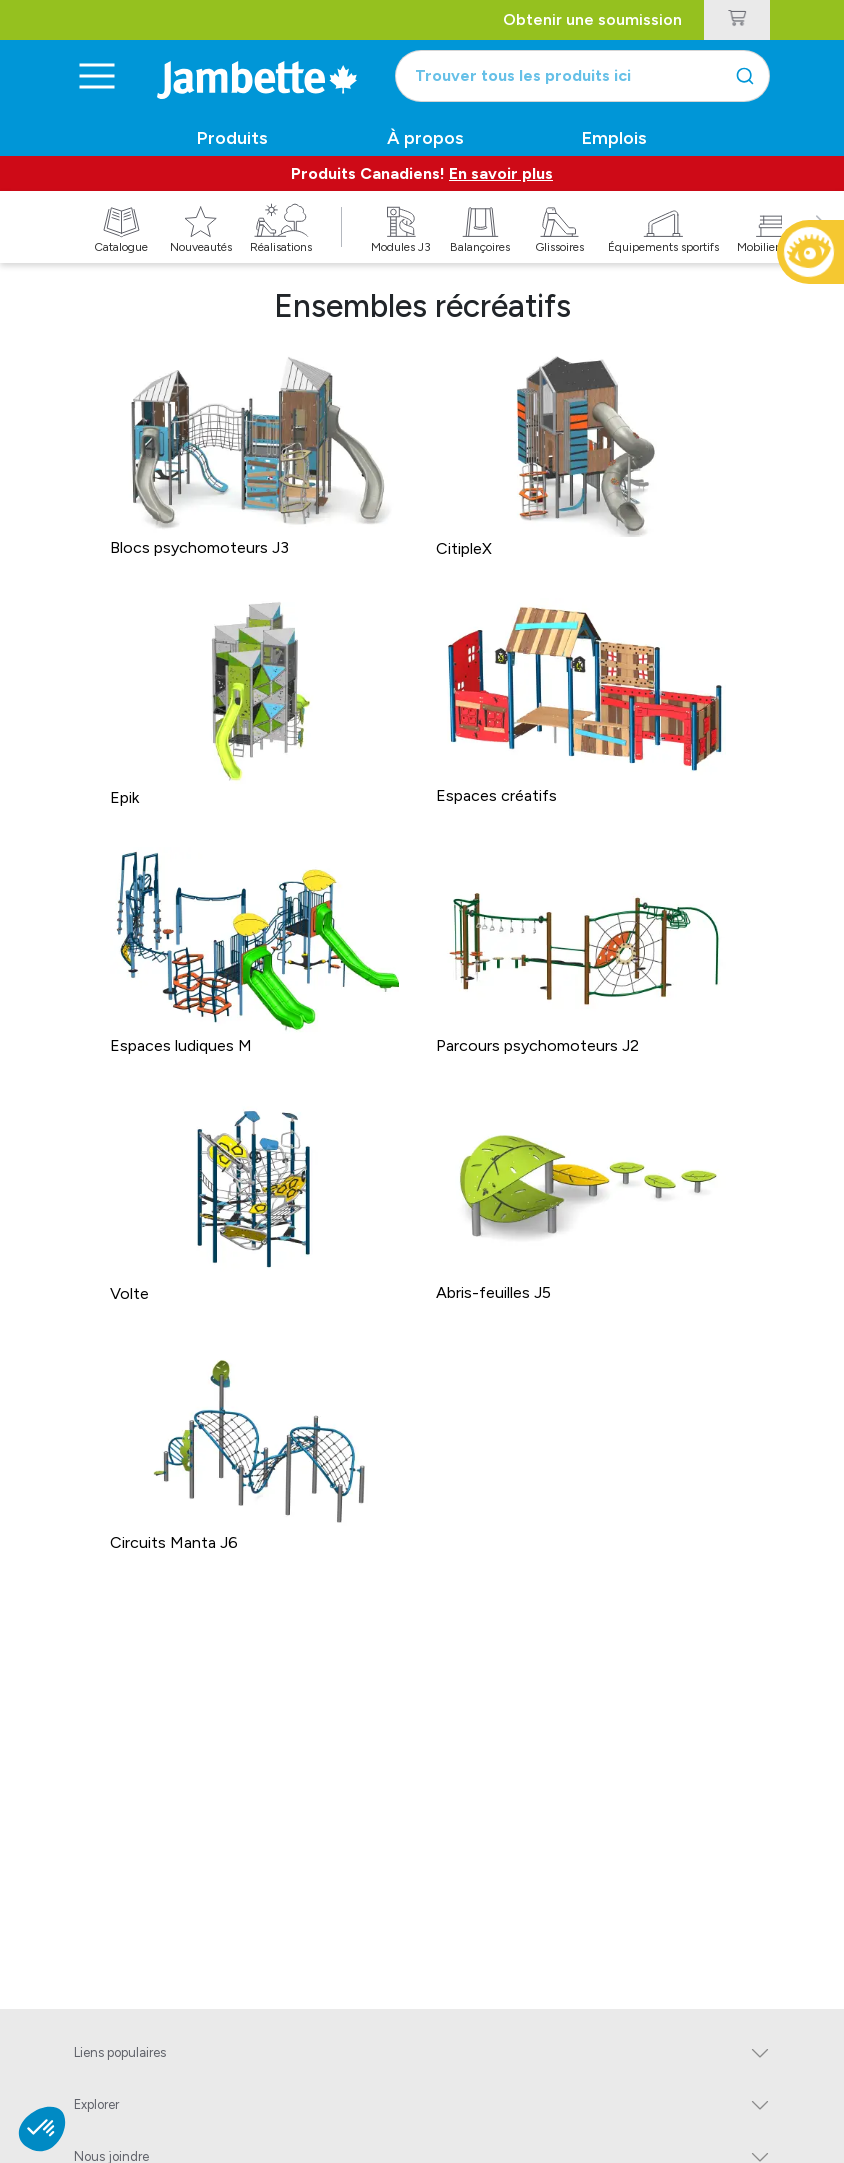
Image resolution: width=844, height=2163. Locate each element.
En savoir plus (501, 173)
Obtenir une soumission (592, 19)
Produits (232, 138)
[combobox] (582, 76)
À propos (425, 138)
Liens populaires (120, 2052)
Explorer (96, 2104)
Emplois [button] (614, 138)
